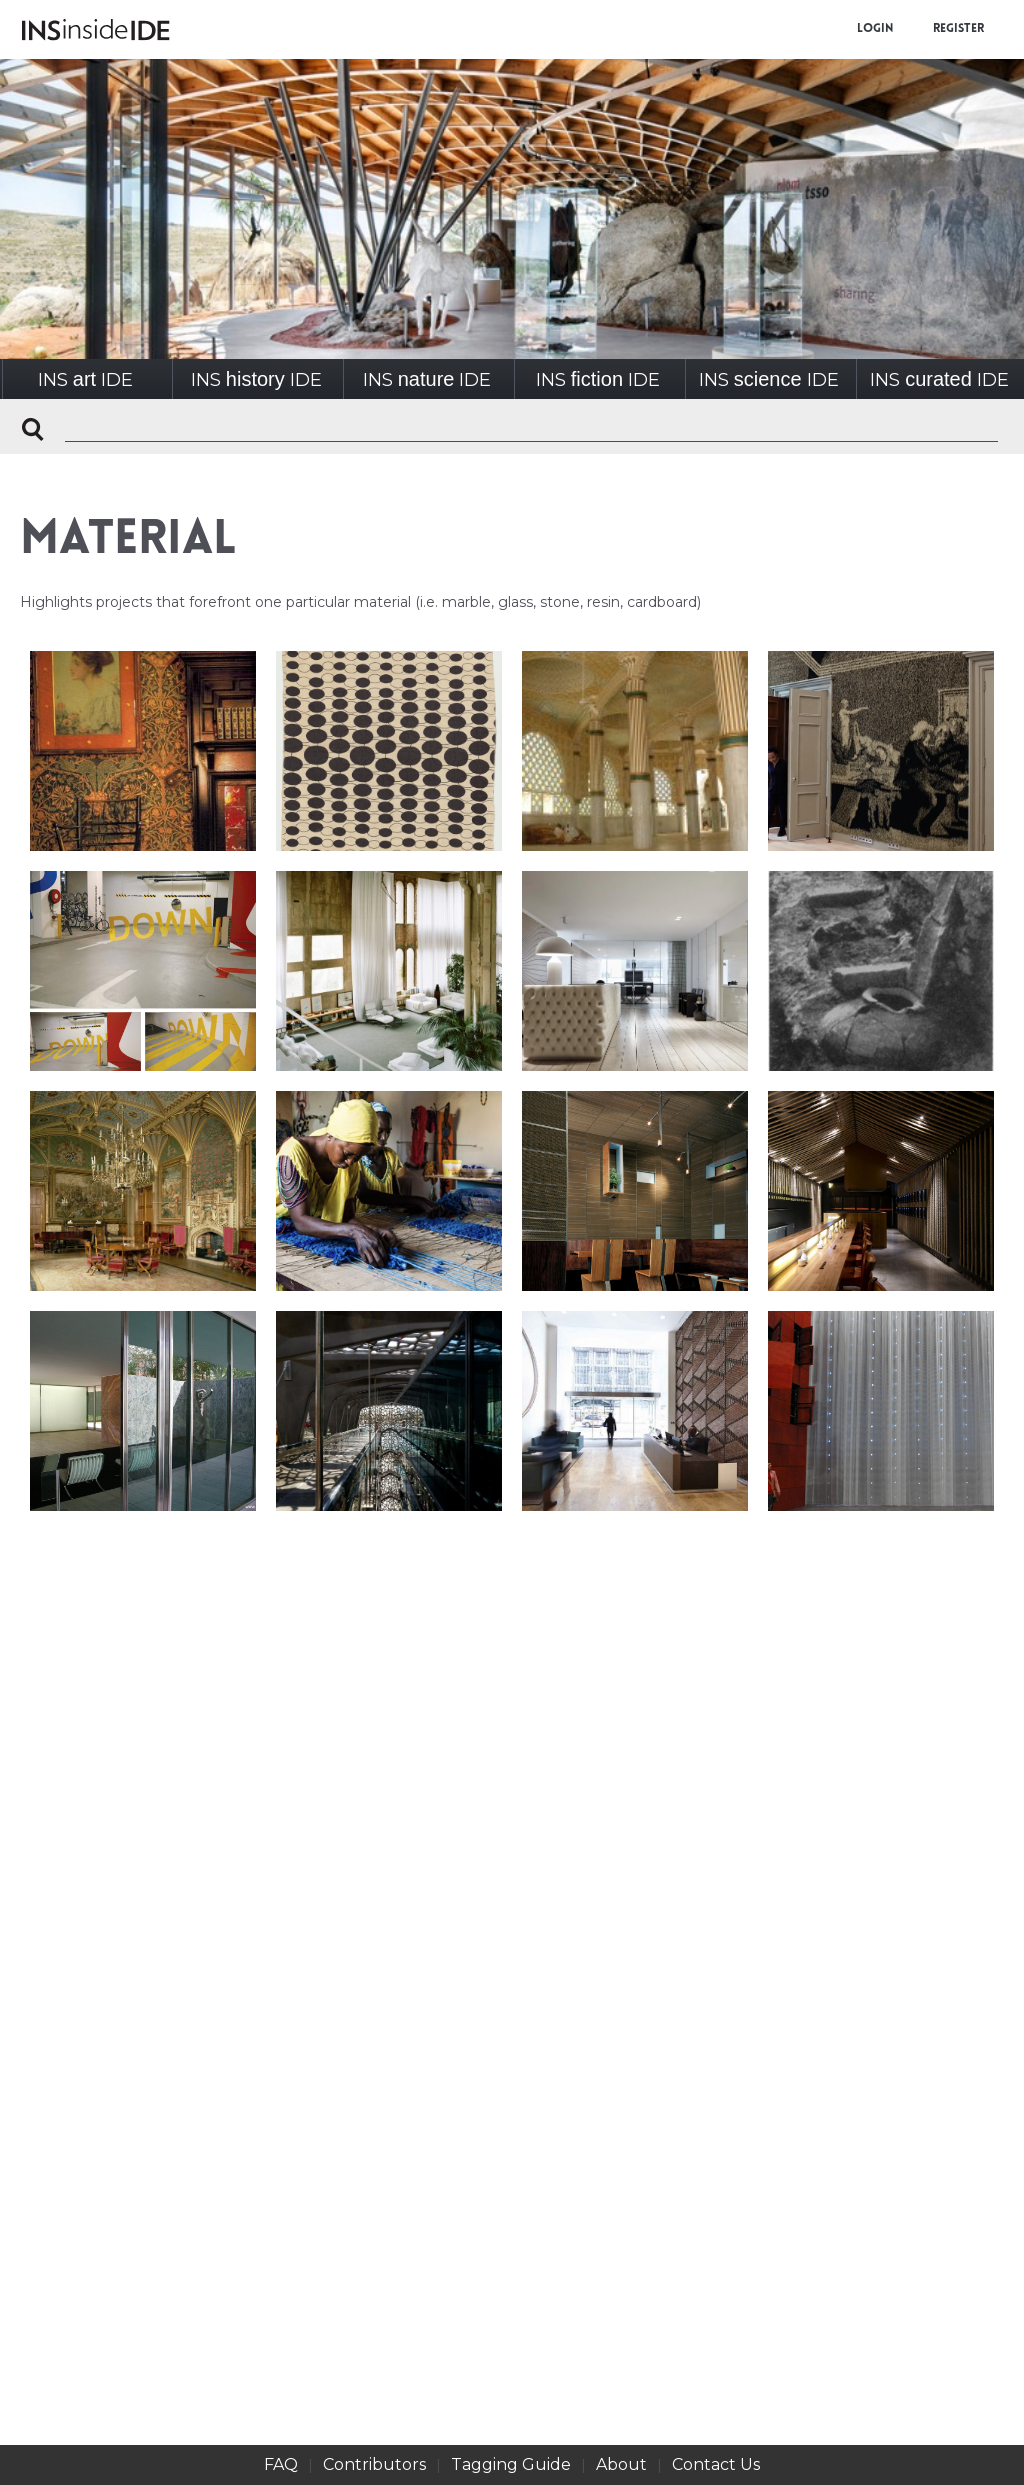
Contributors (374, 2464)
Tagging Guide (511, 2464)
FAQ (281, 2464)
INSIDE (85, 379)
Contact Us (716, 2464)
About (621, 2464)
